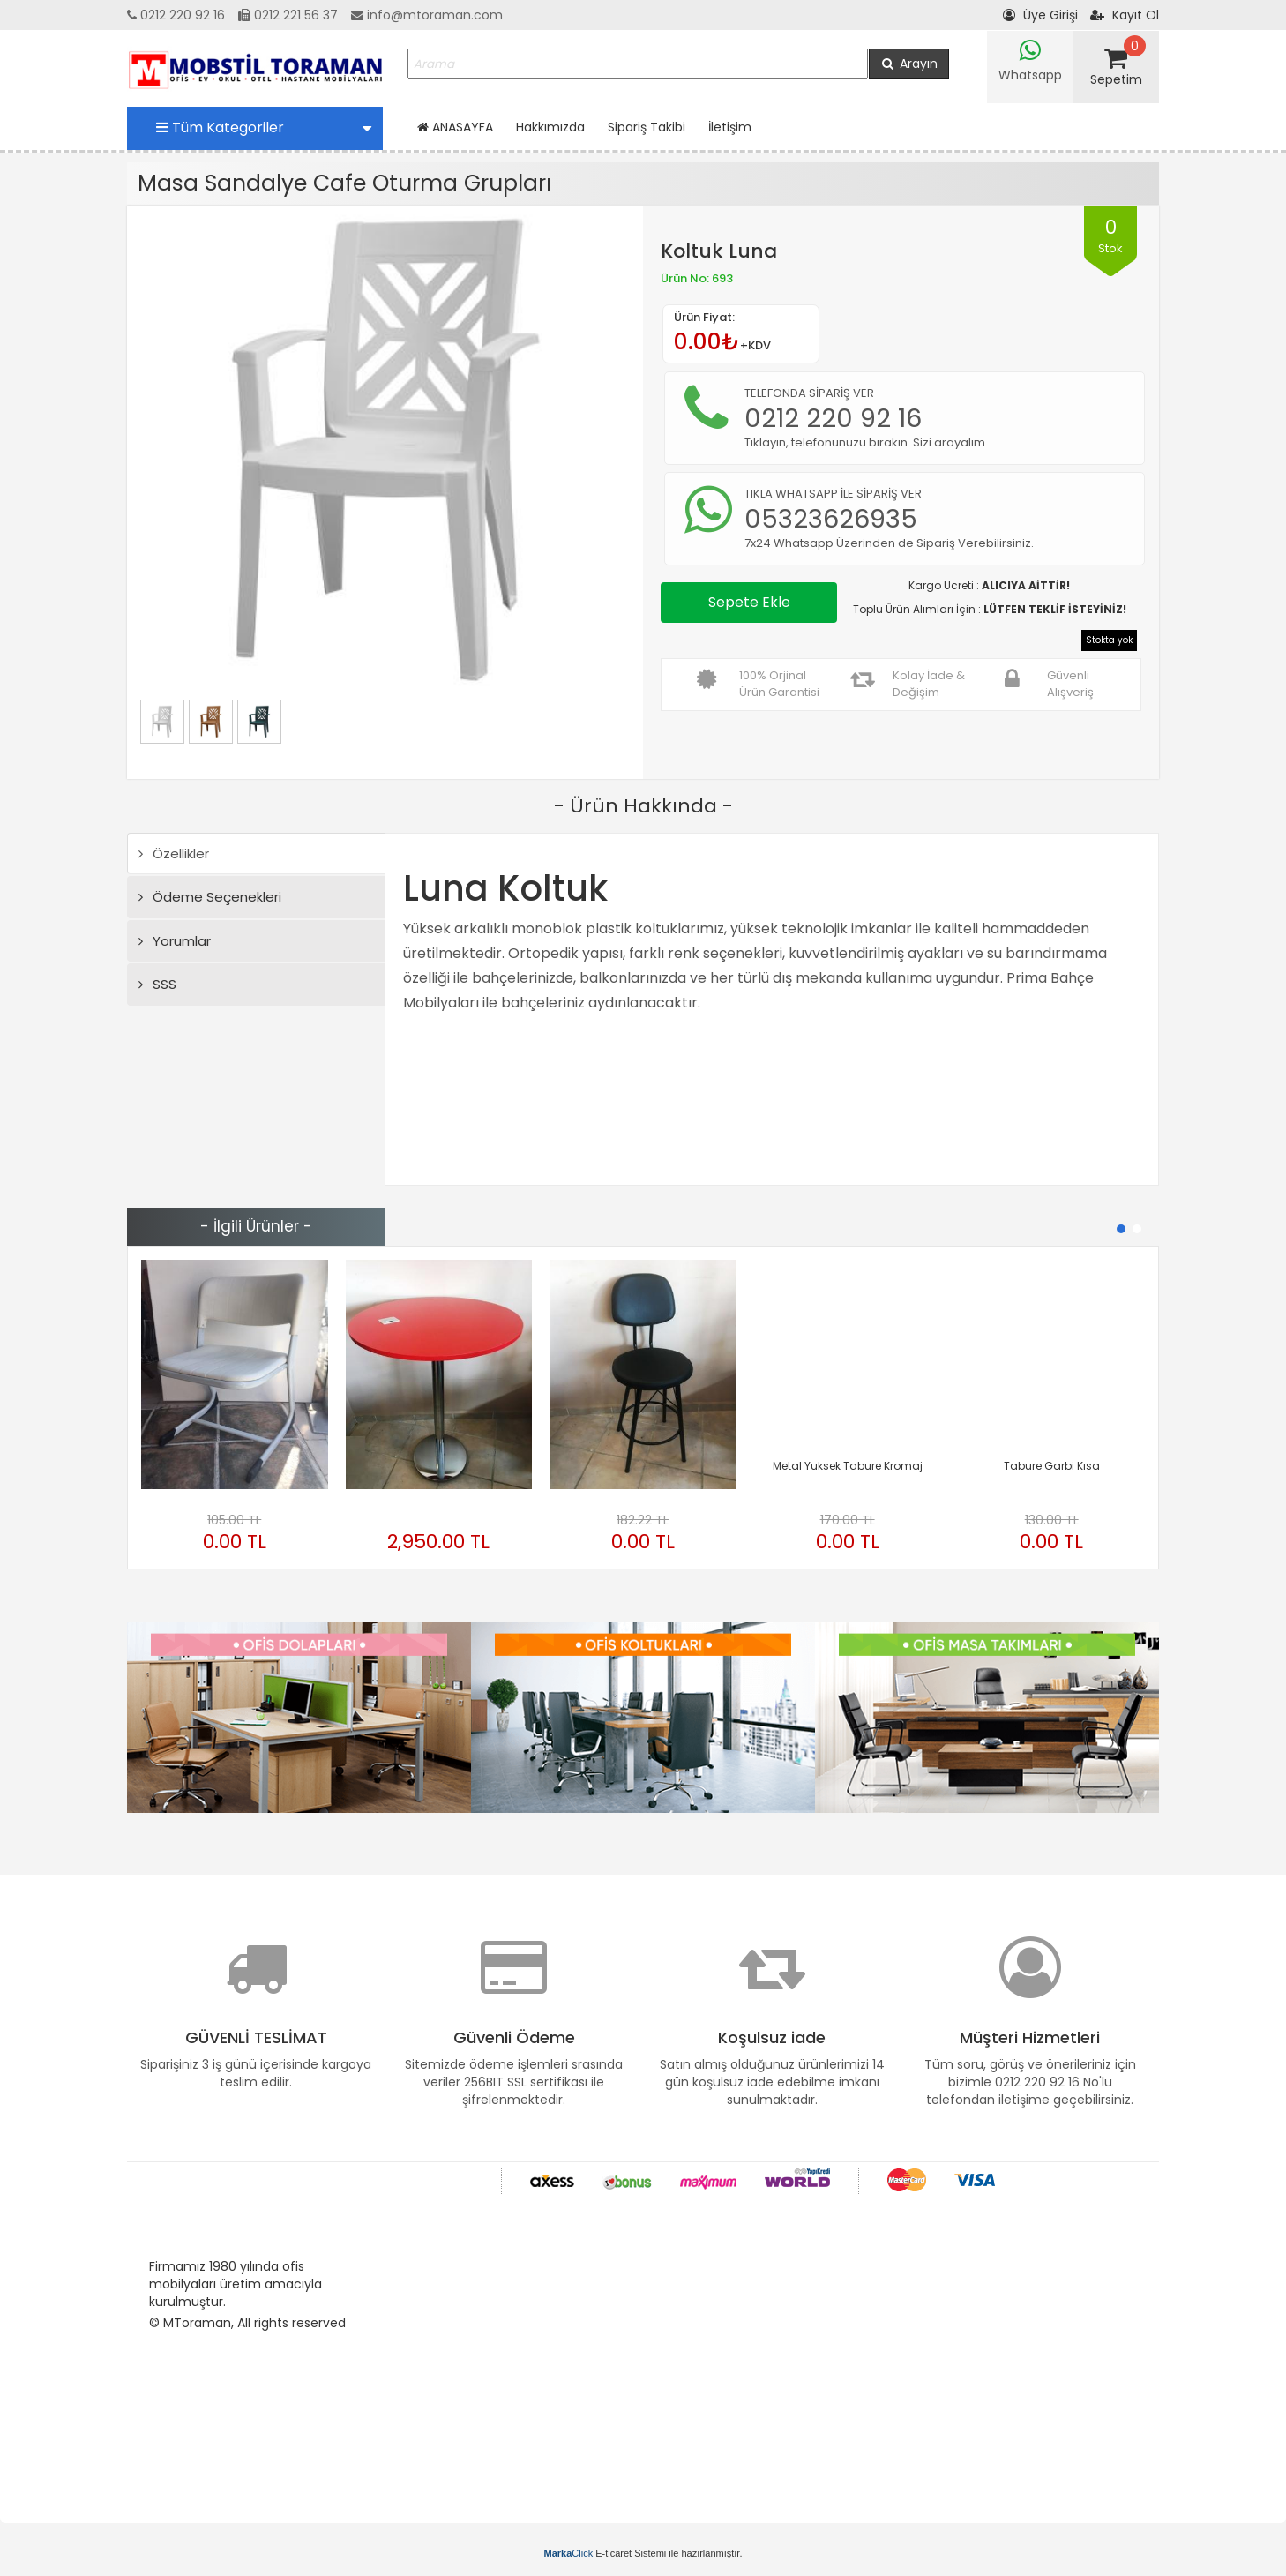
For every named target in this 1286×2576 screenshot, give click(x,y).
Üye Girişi (1040, 15)
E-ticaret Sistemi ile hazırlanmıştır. (643, 2553)
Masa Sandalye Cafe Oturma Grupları (344, 183)
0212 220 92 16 (176, 15)
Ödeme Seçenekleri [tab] (209, 896)
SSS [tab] (157, 984)
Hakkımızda (550, 127)
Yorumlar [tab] (174, 941)
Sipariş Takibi (646, 127)
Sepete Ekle (749, 602)
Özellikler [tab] (173, 853)
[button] (1121, 1229)
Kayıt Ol (1124, 15)
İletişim (729, 127)
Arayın (909, 63)
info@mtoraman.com (427, 15)
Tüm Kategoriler (263, 127)
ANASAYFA (455, 127)
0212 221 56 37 (288, 15)
